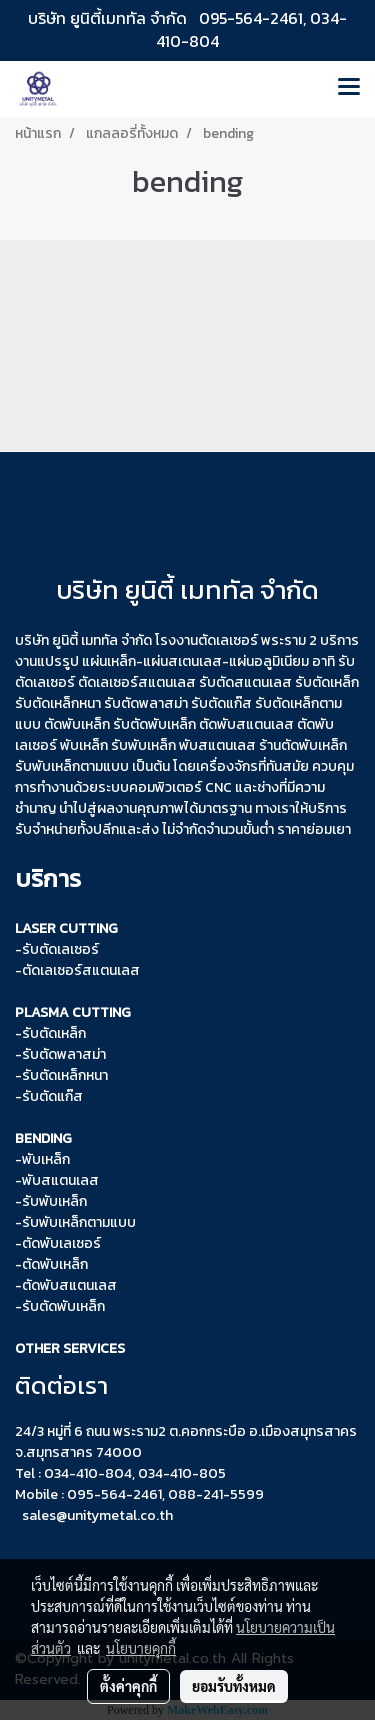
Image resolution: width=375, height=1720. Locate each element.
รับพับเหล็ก (143, 745)
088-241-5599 (216, 1494)
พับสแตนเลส (217, 745)
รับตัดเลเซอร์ (60, 949)
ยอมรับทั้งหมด (234, 1686)
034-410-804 (88, 1473)
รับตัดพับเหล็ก (154, 724)
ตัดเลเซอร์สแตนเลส (137, 682)
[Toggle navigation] (349, 89)
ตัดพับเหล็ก (55, 1264)
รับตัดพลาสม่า (146, 703)
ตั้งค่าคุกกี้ (128, 1686)
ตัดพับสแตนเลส (69, 1285)
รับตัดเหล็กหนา (65, 1075)
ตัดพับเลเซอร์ (61, 1243)
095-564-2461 (251, 18)
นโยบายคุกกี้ (141, 1648)
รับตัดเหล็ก (54, 1033)
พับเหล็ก (46, 1159)
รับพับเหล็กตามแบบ (79, 1222)
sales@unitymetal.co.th (97, 1515)
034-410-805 (182, 1473)
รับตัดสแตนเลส (245, 682)
